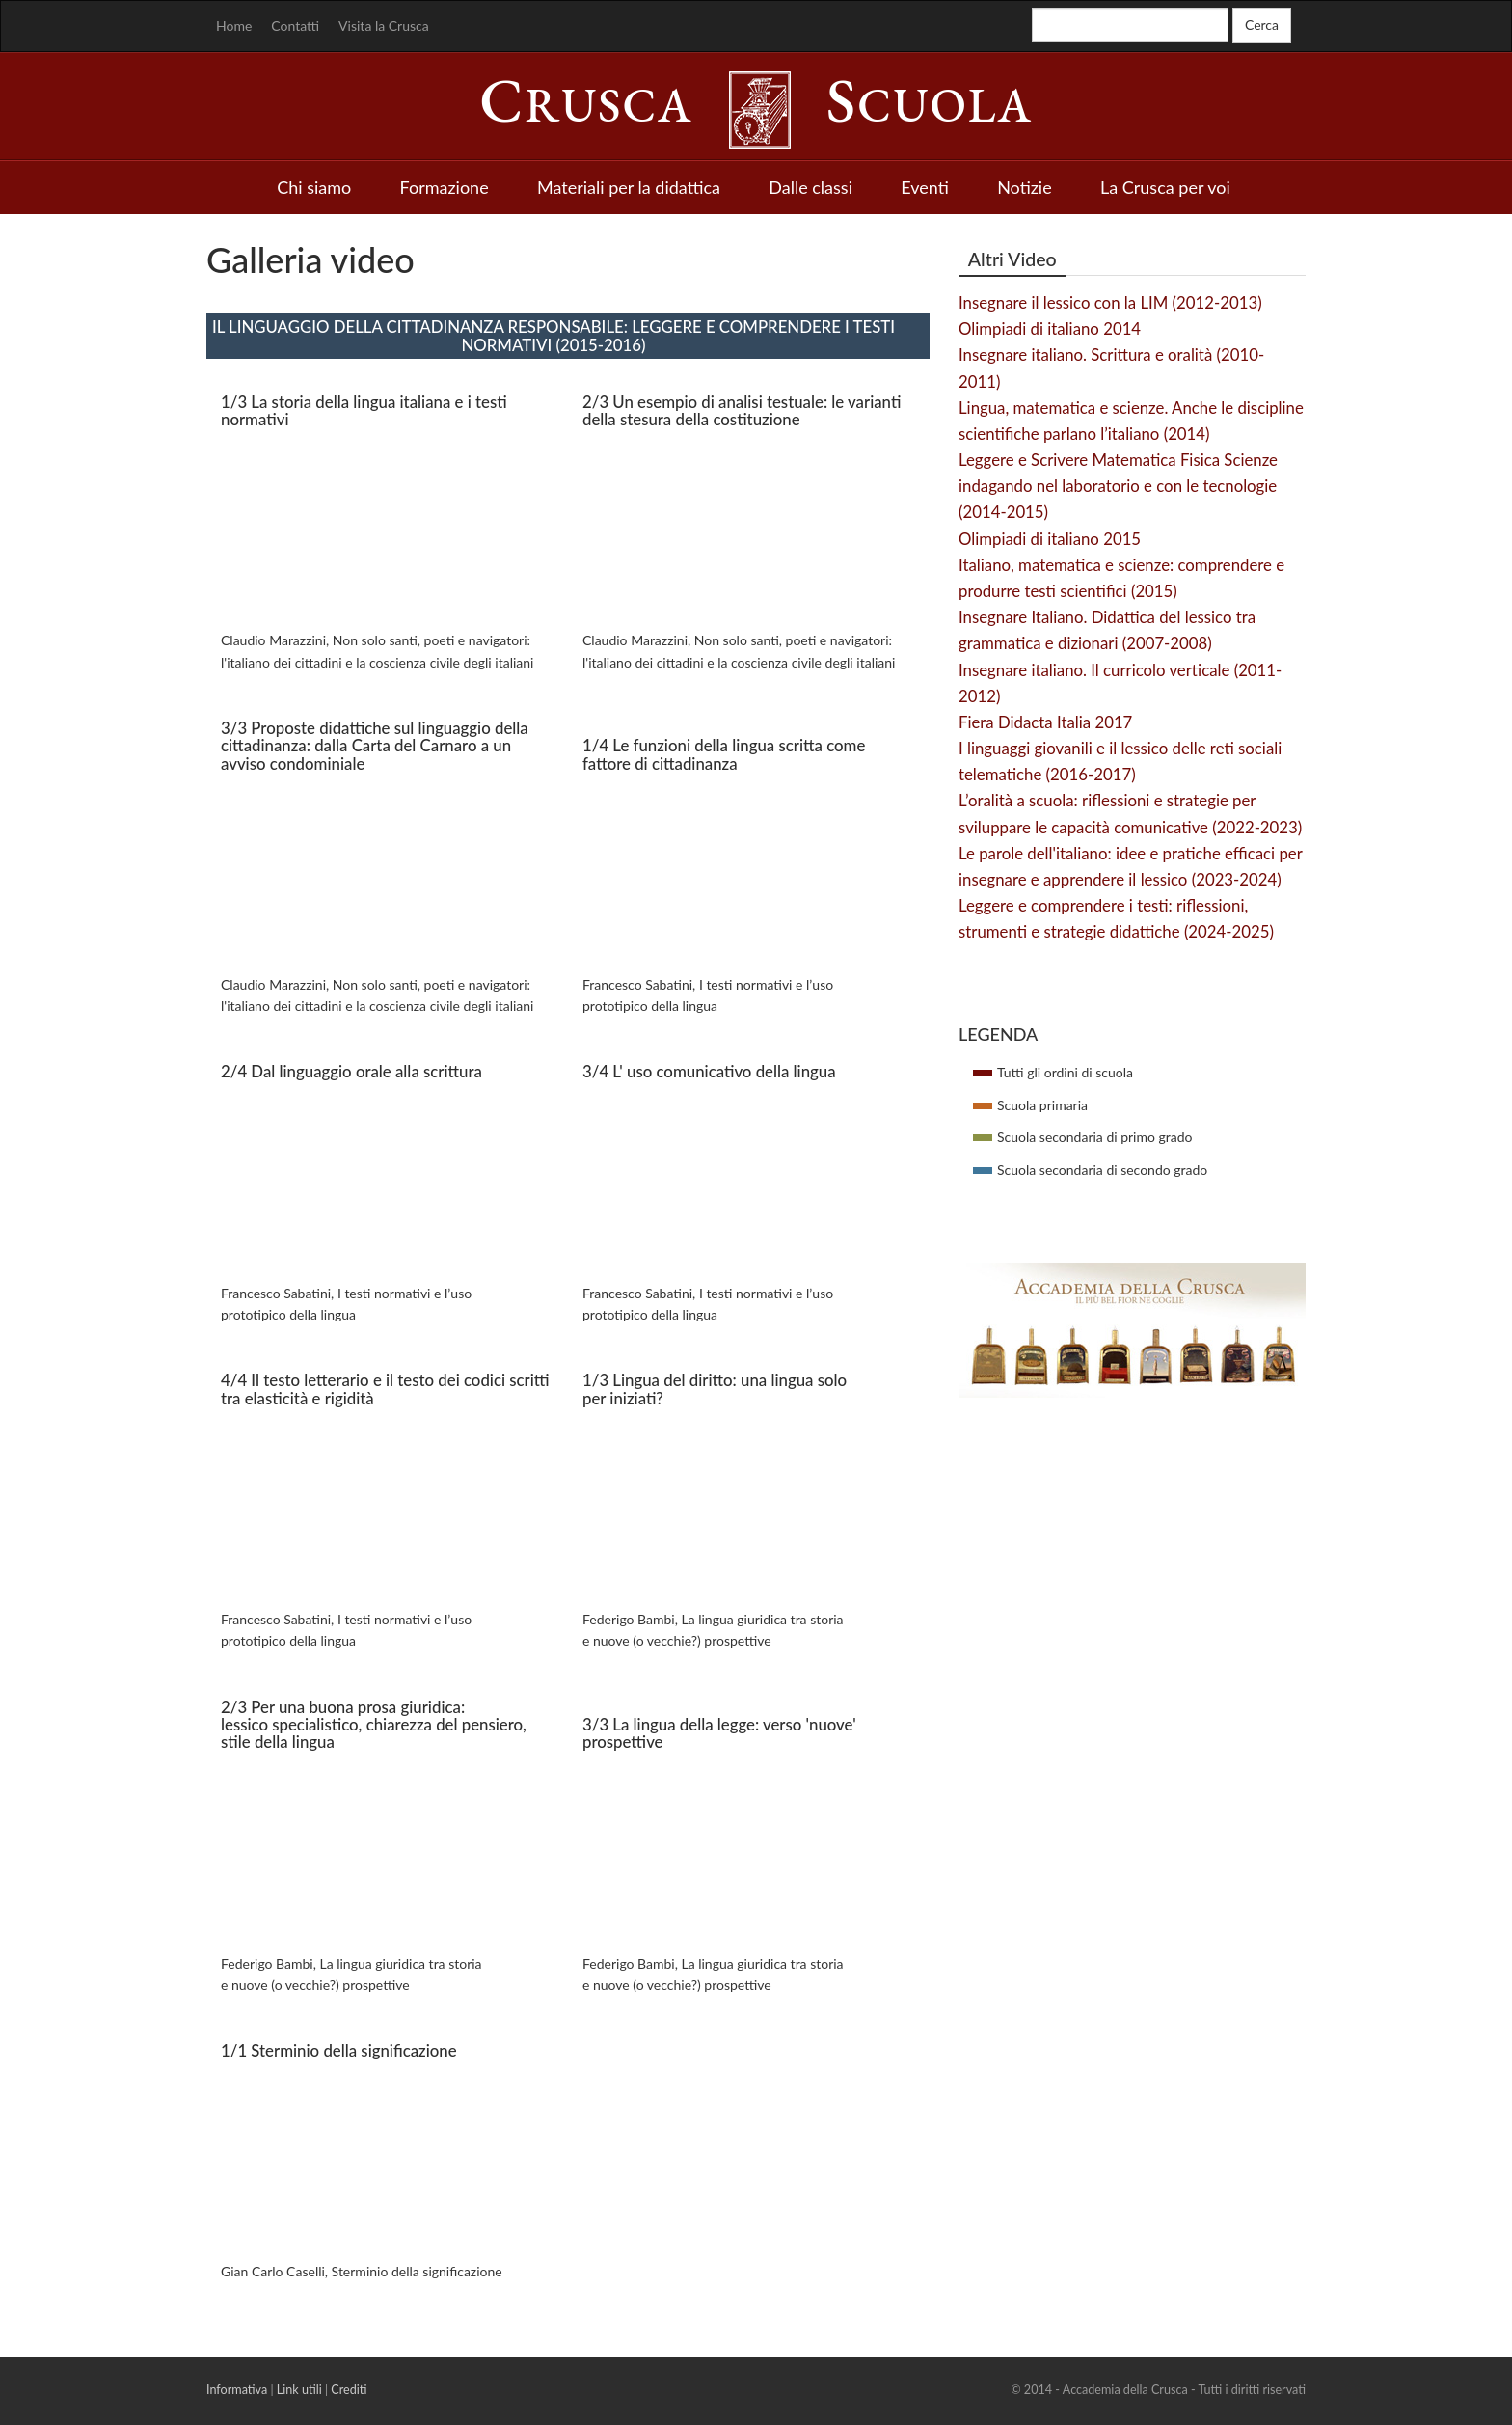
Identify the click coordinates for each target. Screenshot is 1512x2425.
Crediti (348, 2390)
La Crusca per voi (1165, 187)
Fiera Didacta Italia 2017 (1045, 722)
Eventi (925, 187)
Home (234, 25)
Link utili (299, 2390)
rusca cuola (756, 105)
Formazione (444, 187)
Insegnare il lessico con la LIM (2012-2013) (1110, 302)
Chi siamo (314, 187)
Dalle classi (810, 187)
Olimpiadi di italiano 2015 (1049, 539)
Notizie (1024, 187)
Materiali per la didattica (628, 187)
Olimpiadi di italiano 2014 (1049, 328)
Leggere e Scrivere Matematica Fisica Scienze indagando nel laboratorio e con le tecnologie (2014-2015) (1118, 486)
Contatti (295, 25)
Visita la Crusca (383, 25)
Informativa (236, 2390)
